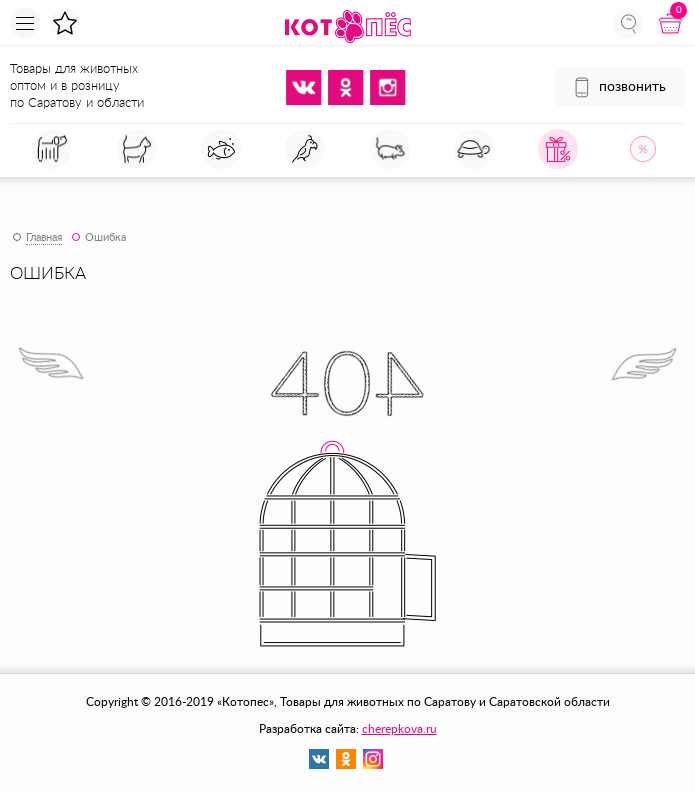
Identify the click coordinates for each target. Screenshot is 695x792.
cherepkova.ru (399, 729)
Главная (44, 237)
